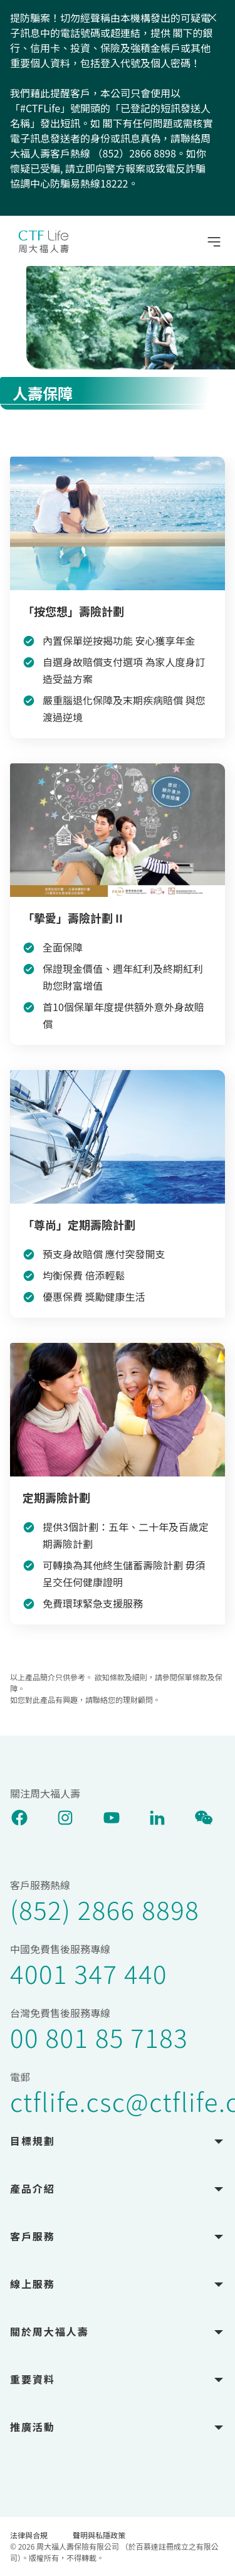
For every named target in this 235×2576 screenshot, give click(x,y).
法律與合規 (29, 2535)
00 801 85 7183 (99, 2037)
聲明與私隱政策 (99, 2535)
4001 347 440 (88, 1973)
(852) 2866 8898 (104, 1909)
